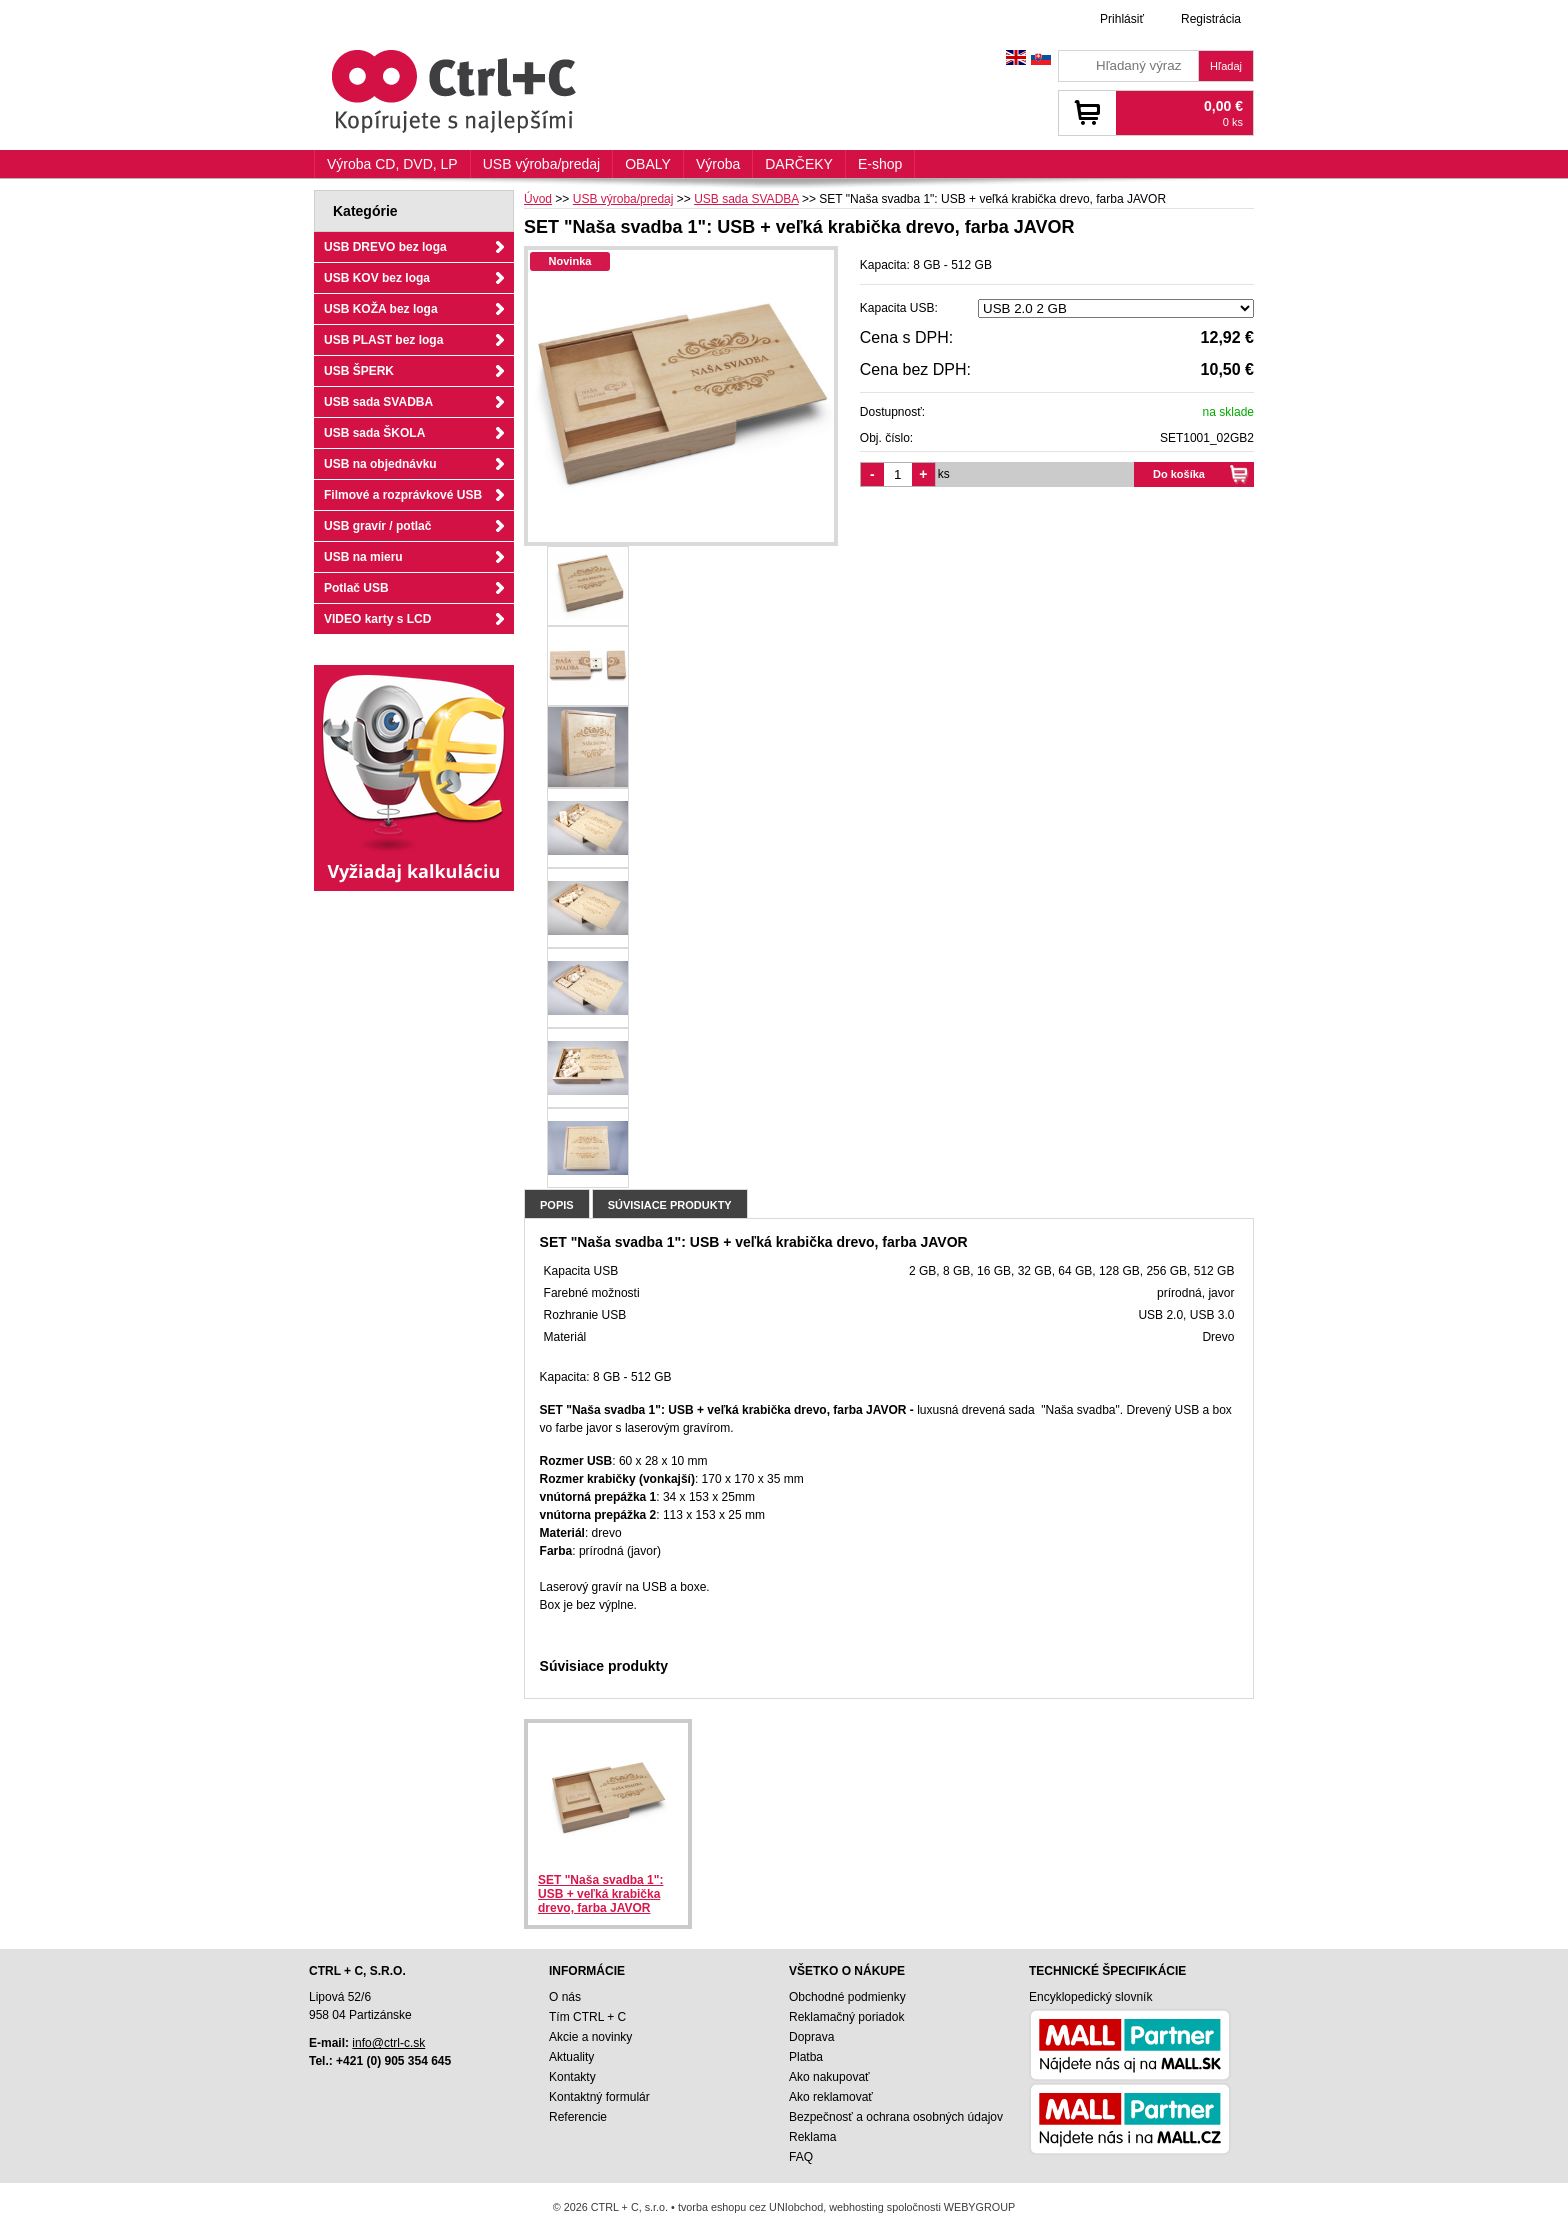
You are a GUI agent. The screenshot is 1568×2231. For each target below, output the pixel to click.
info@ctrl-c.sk (388, 2043)
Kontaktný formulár (599, 2097)
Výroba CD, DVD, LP (392, 164)
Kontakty (572, 2077)
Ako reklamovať (831, 2097)
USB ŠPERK (359, 371)
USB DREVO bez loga (385, 247)
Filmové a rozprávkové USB (403, 495)
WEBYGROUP (979, 2207)
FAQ (801, 2157)
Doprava (811, 2037)
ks (944, 474)
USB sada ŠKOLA (374, 433)
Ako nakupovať (829, 2077)
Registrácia (1211, 19)
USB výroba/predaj (542, 164)
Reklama (812, 2137)
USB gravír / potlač (377, 526)
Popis (557, 1205)
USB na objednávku (380, 464)
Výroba (718, 164)
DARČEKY (799, 164)
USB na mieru (363, 557)
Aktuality (571, 2057)
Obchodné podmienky (847, 1997)
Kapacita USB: (899, 308)
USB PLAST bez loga (383, 340)
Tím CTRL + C (587, 2017)
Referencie (578, 2117)
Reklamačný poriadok (846, 2017)
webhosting (856, 2207)
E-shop (880, 164)
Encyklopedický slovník (1090, 1997)
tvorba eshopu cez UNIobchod (750, 2207)
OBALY (648, 164)
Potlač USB (356, 588)
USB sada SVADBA (378, 402)
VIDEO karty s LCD (377, 619)
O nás (565, 1997)
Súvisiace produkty (670, 1205)
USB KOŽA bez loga (381, 309)
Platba (806, 2057)
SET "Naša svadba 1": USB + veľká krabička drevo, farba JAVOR (600, 1894)
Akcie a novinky (590, 2037)
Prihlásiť (1122, 19)
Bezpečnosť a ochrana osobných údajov (896, 2117)
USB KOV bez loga (377, 278)
